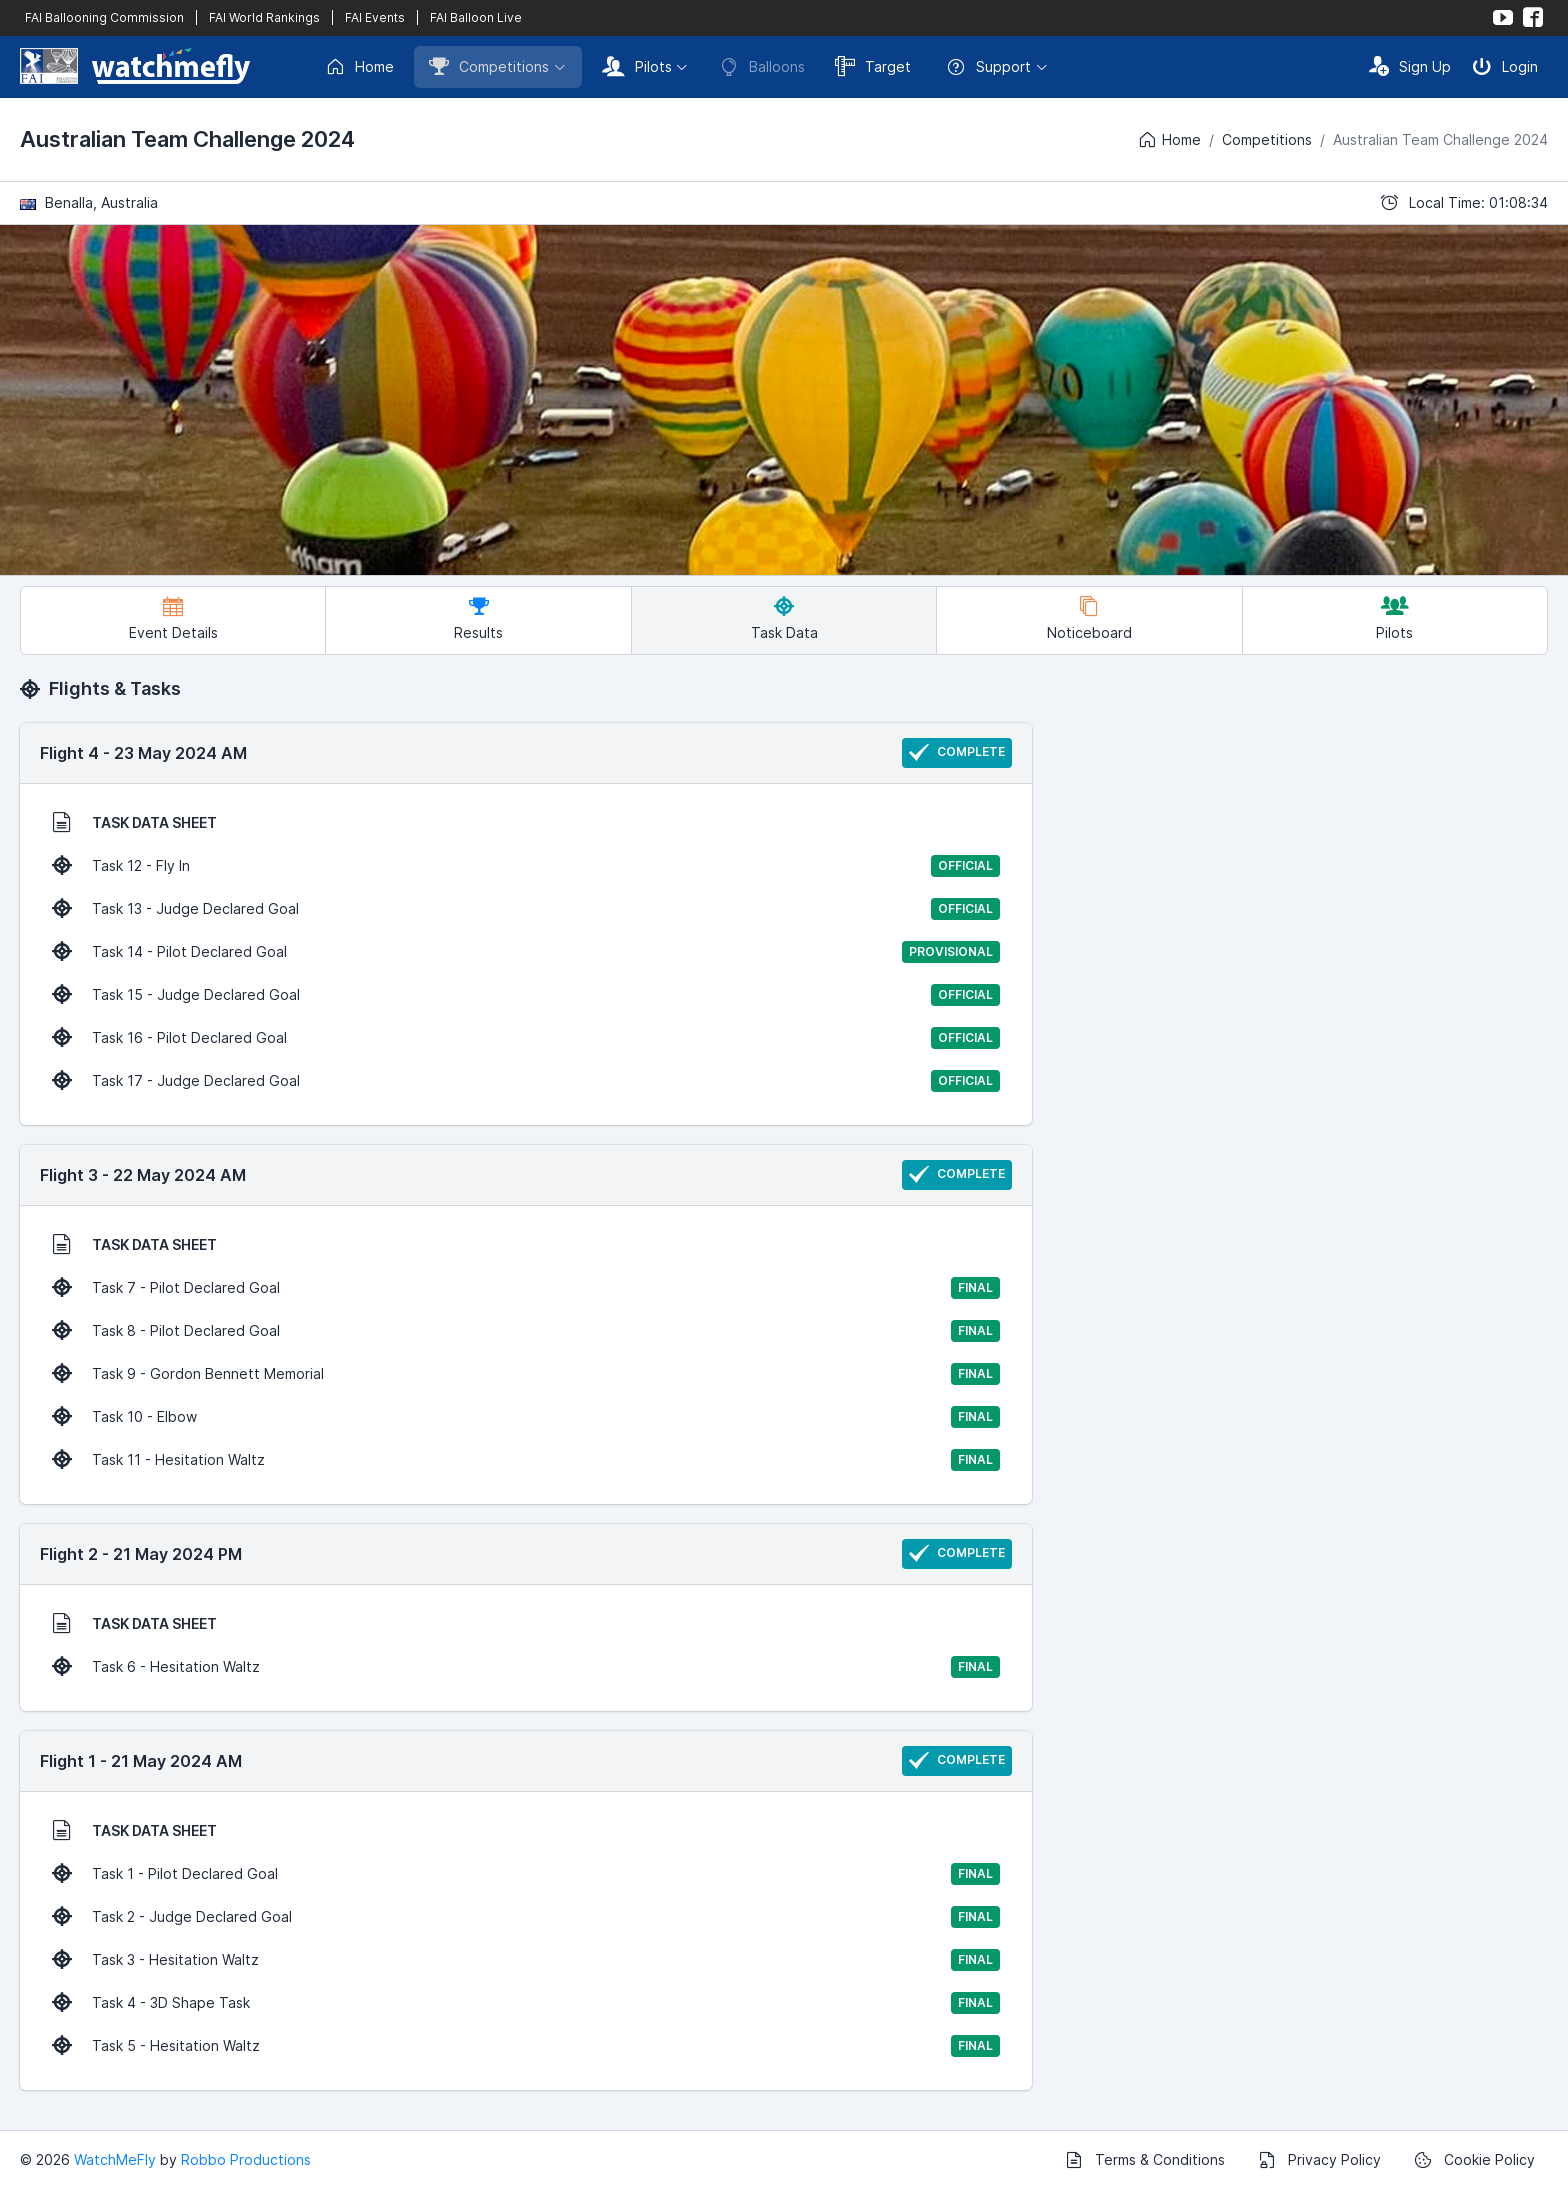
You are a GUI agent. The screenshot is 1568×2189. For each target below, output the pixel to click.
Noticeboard (1089, 618)
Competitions (489, 66)
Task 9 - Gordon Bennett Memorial (526, 1374)
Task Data (784, 618)
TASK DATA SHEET (134, 822)
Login (1505, 66)
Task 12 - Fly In (526, 866)
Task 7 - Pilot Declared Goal (526, 1288)
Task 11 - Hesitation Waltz (526, 1460)
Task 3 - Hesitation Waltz (526, 1960)
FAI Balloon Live (476, 17)
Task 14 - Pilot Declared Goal (526, 952)
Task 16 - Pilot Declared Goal (526, 1038)
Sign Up (1410, 66)
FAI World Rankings (264, 17)
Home (359, 67)
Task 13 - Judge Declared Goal (526, 909)
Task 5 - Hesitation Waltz (526, 2046)
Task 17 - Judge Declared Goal (526, 1081)
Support (988, 67)
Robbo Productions (246, 2159)
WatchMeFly (115, 2159)
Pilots (637, 66)
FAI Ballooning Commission (104, 17)
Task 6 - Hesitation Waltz (526, 1667)
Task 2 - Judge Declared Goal (526, 1917)
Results (478, 618)
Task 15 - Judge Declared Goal (526, 995)
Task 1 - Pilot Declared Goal (526, 1874)
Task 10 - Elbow (526, 1417)
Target (873, 66)
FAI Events (375, 17)
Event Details (173, 618)
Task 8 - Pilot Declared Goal (526, 1331)
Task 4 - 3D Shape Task (526, 2003)
